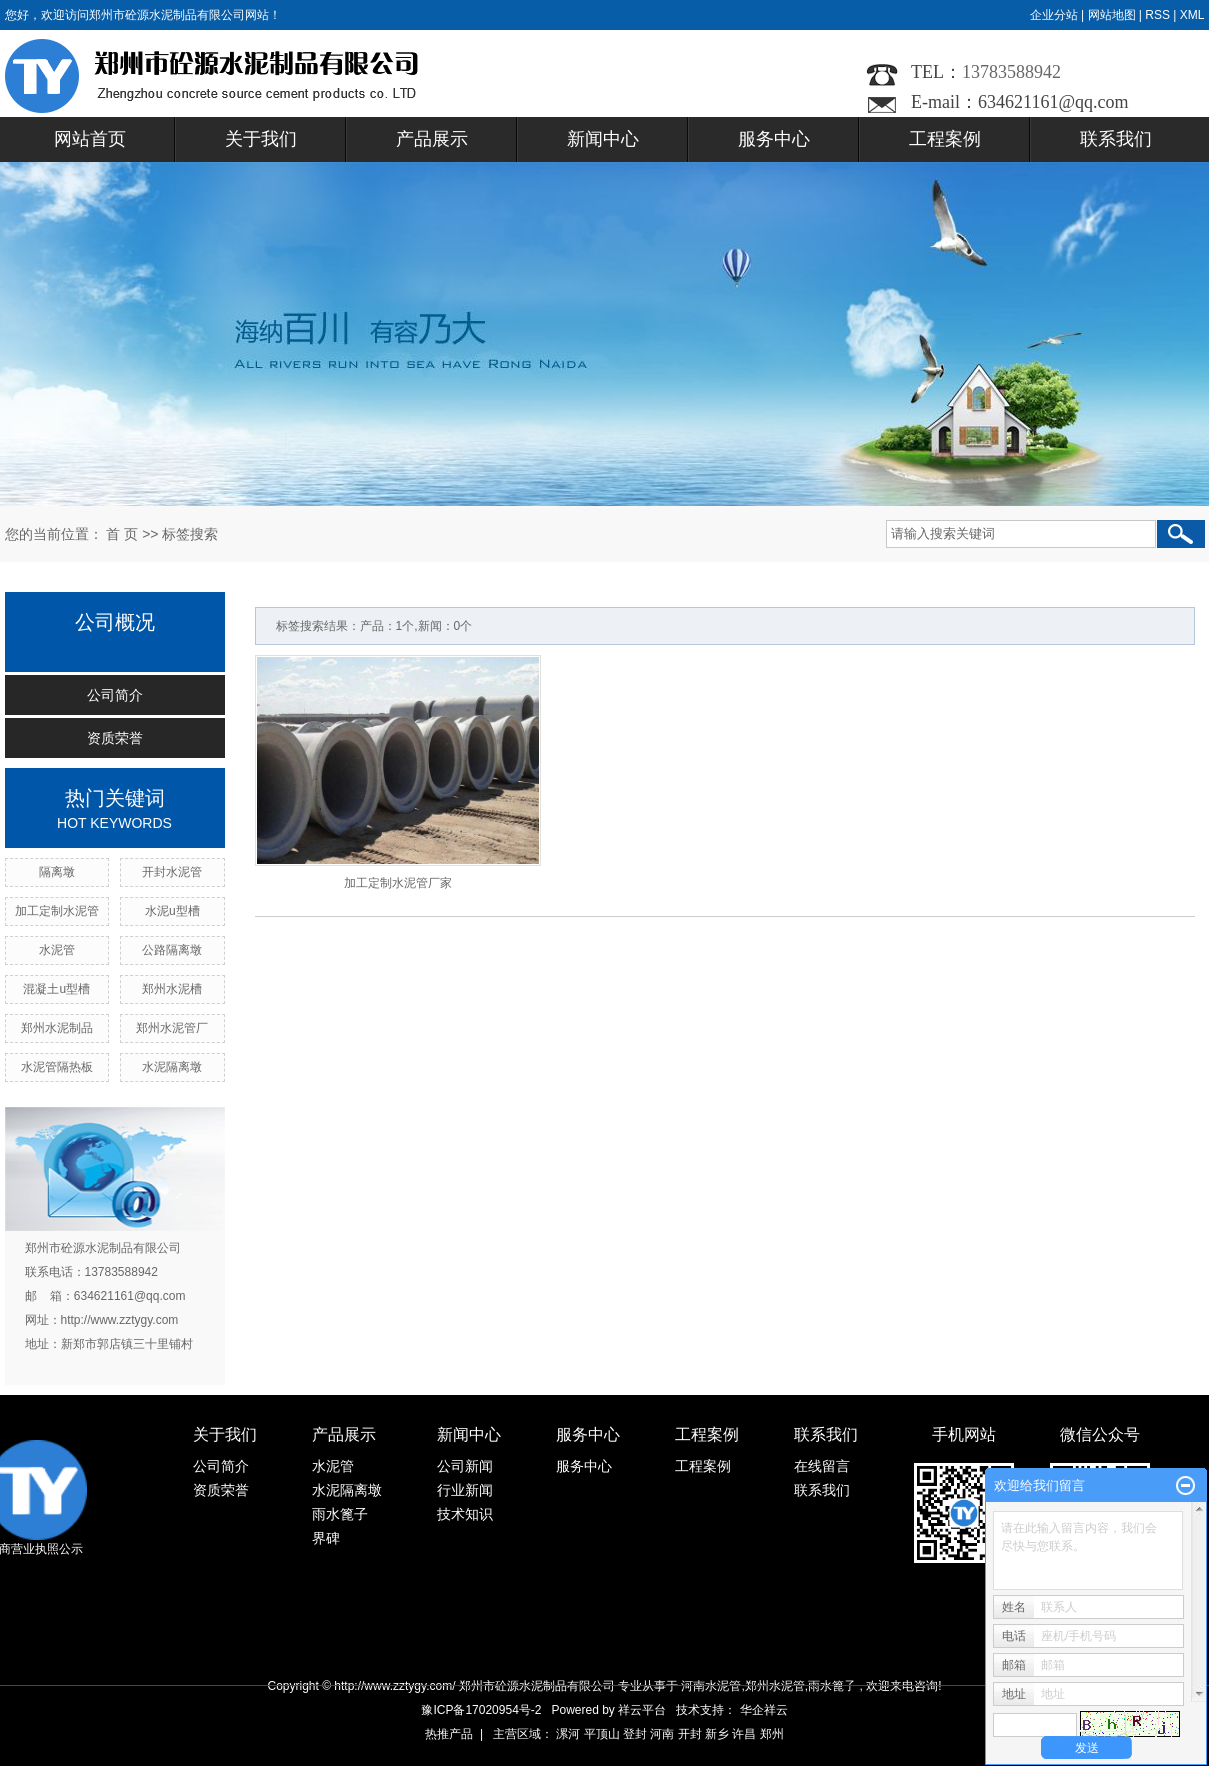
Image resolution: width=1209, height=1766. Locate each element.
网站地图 (1112, 15)
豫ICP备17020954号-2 (481, 1710)
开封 (690, 1734)
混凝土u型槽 (56, 989)
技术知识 (465, 1514)
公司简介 (115, 695)
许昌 (744, 1734)
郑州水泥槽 (172, 989)
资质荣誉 (115, 738)
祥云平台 (642, 1710)
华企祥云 (764, 1710)
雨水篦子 (340, 1514)
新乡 (717, 1734)
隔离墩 (57, 872)
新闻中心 (603, 139)
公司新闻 (465, 1466)
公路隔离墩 (172, 950)
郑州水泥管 (775, 1686)
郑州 (772, 1734)
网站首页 (90, 139)
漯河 (568, 1734)
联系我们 (1116, 139)
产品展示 (432, 139)
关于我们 (261, 139)
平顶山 (602, 1734)
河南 (662, 1734)
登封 (635, 1734)
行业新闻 (465, 1490)
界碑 (326, 1538)
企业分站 (1054, 15)
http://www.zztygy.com (120, 1320)
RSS (1157, 15)
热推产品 (449, 1734)
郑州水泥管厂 (172, 1028)
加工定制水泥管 (57, 911)
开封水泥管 (172, 872)
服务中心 (774, 139)
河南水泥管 (711, 1686)
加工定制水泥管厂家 (398, 883)
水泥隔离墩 (172, 1067)
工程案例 (945, 139)
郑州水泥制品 (57, 1028)
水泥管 (57, 950)
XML (1192, 15)
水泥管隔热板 (57, 1067)
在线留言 (822, 1466)
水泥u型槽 (172, 911)
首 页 (122, 534)
